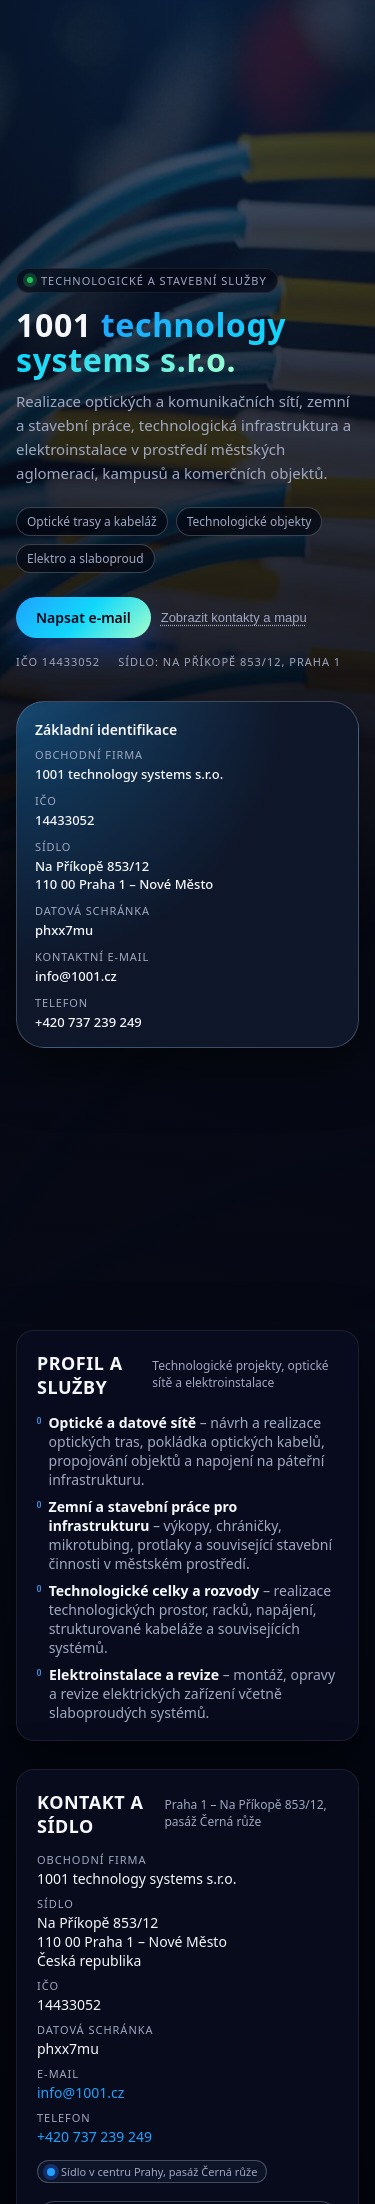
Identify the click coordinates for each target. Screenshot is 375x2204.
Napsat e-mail (83, 617)
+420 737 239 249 (88, 1022)
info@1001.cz (76, 976)
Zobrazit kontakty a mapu (234, 617)
